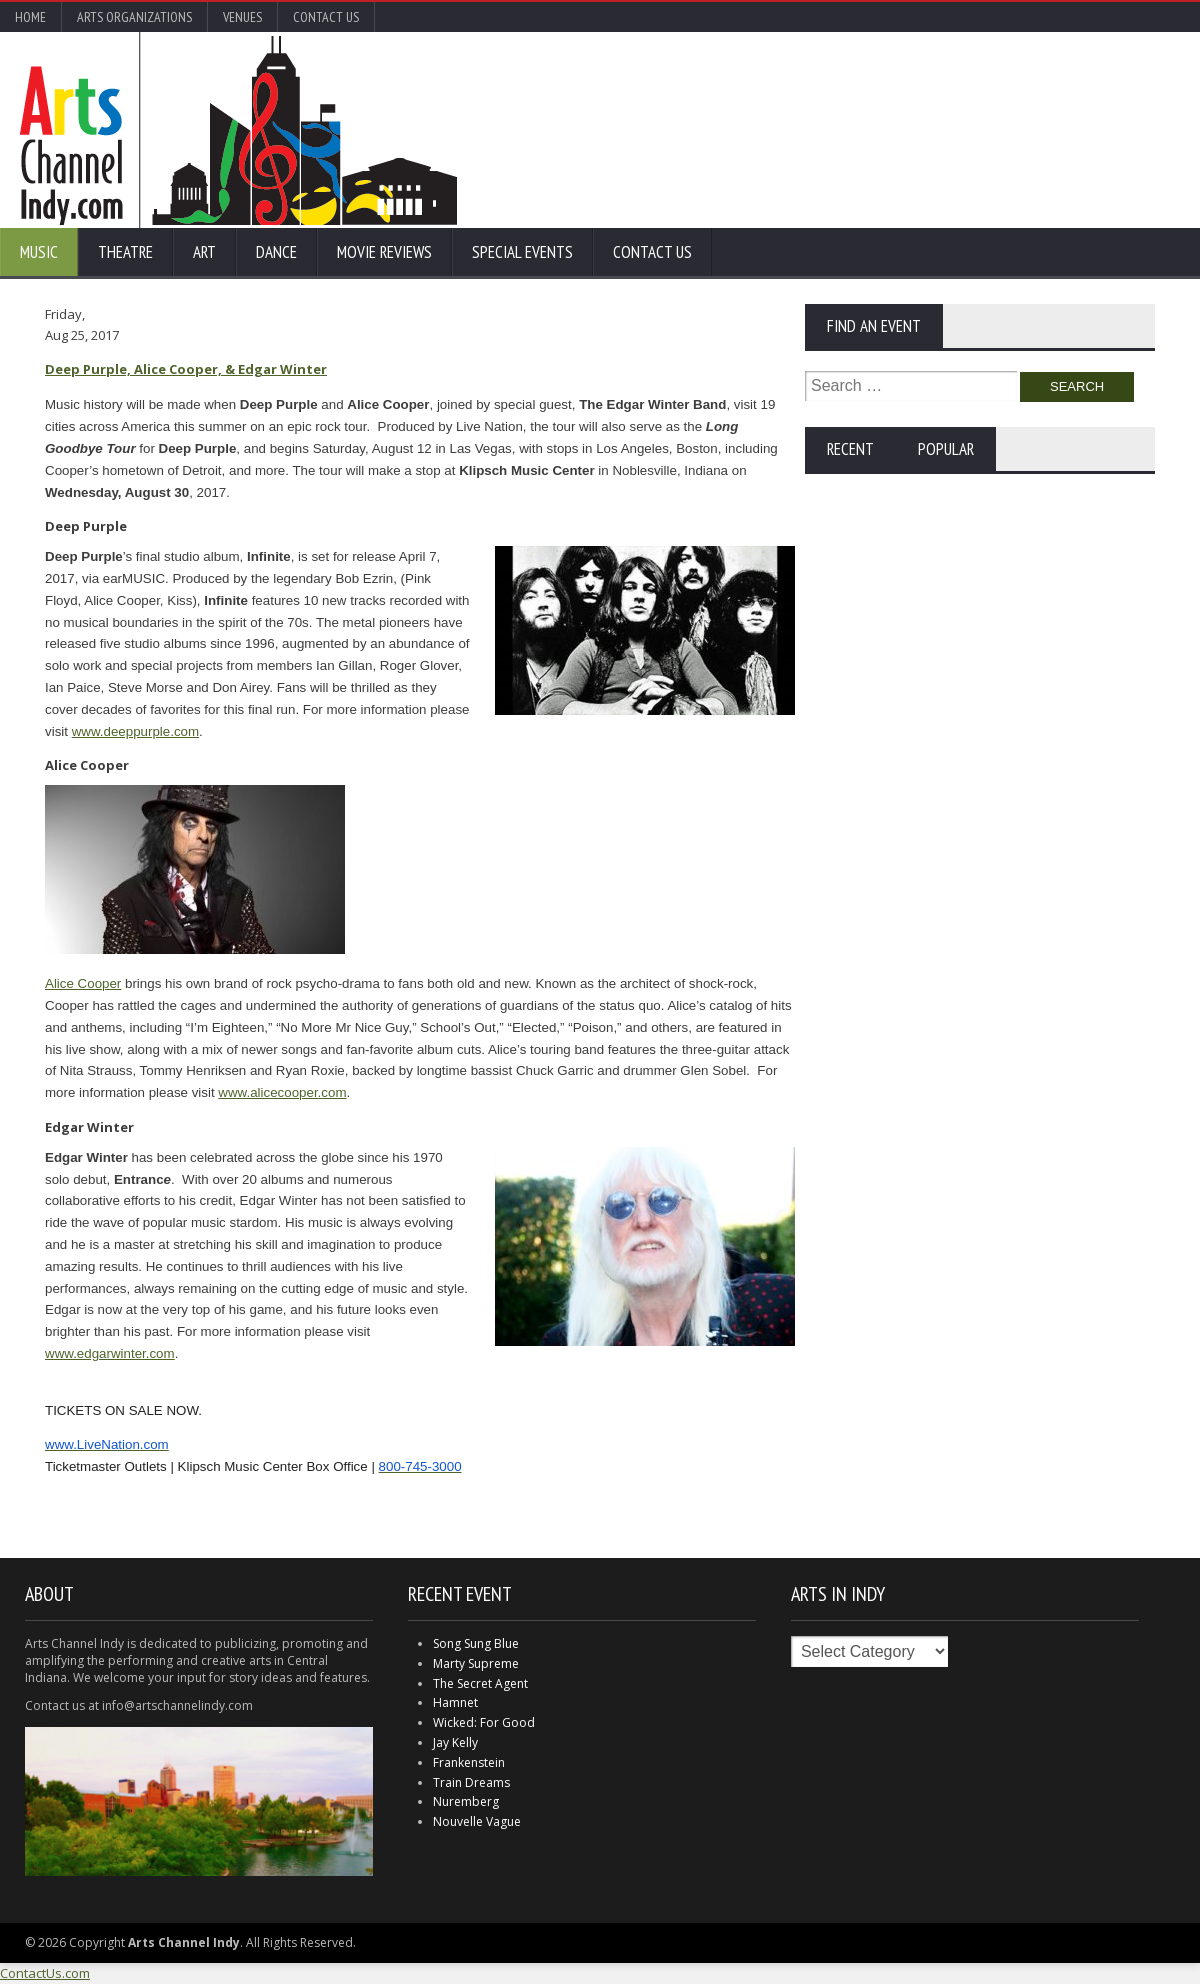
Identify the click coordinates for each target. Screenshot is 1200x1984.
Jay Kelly (455, 1742)
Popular (946, 449)
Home (30, 17)
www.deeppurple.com (135, 731)
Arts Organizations (134, 17)
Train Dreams (471, 1782)
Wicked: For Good (484, 1722)
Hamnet (455, 1702)
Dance (276, 252)
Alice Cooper (83, 983)
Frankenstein (469, 1762)
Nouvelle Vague (477, 1821)
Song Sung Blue (476, 1643)
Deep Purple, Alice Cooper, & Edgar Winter (186, 369)
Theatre (125, 252)
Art (204, 252)
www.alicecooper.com (282, 1092)
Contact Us (326, 17)
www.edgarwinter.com (110, 1353)
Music (39, 252)
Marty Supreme (476, 1663)
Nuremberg (466, 1801)
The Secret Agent (480, 1683)
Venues (242, 17)
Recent (850, 449)
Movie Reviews (384, 252)
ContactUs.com (45, 1973)
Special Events (522, 252)
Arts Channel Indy (238, 130)
